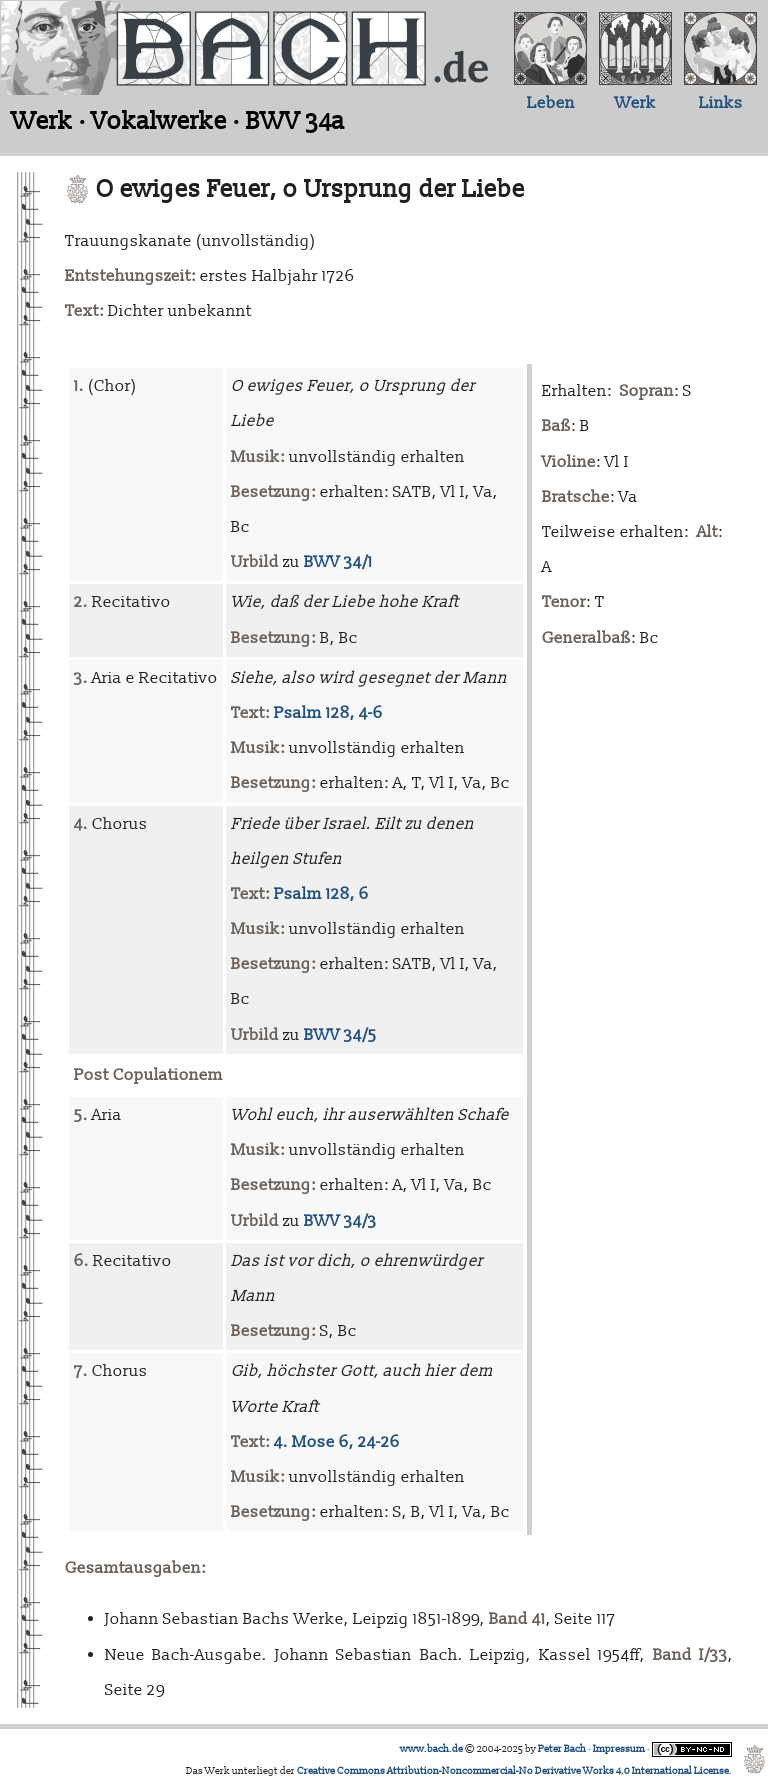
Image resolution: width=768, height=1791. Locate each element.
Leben (551, 103)
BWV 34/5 (340, 1035)
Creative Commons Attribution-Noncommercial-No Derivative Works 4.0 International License (513, 1771)
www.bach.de (431, 1749)
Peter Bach (562, 1749)
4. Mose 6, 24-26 (337, 1442)
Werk (635, 103)
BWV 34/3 (340, 1221)
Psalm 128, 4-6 (328, 713)
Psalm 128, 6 (321, 894)
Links (721, 103)
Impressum (619, 1749)
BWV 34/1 (338, 562)
